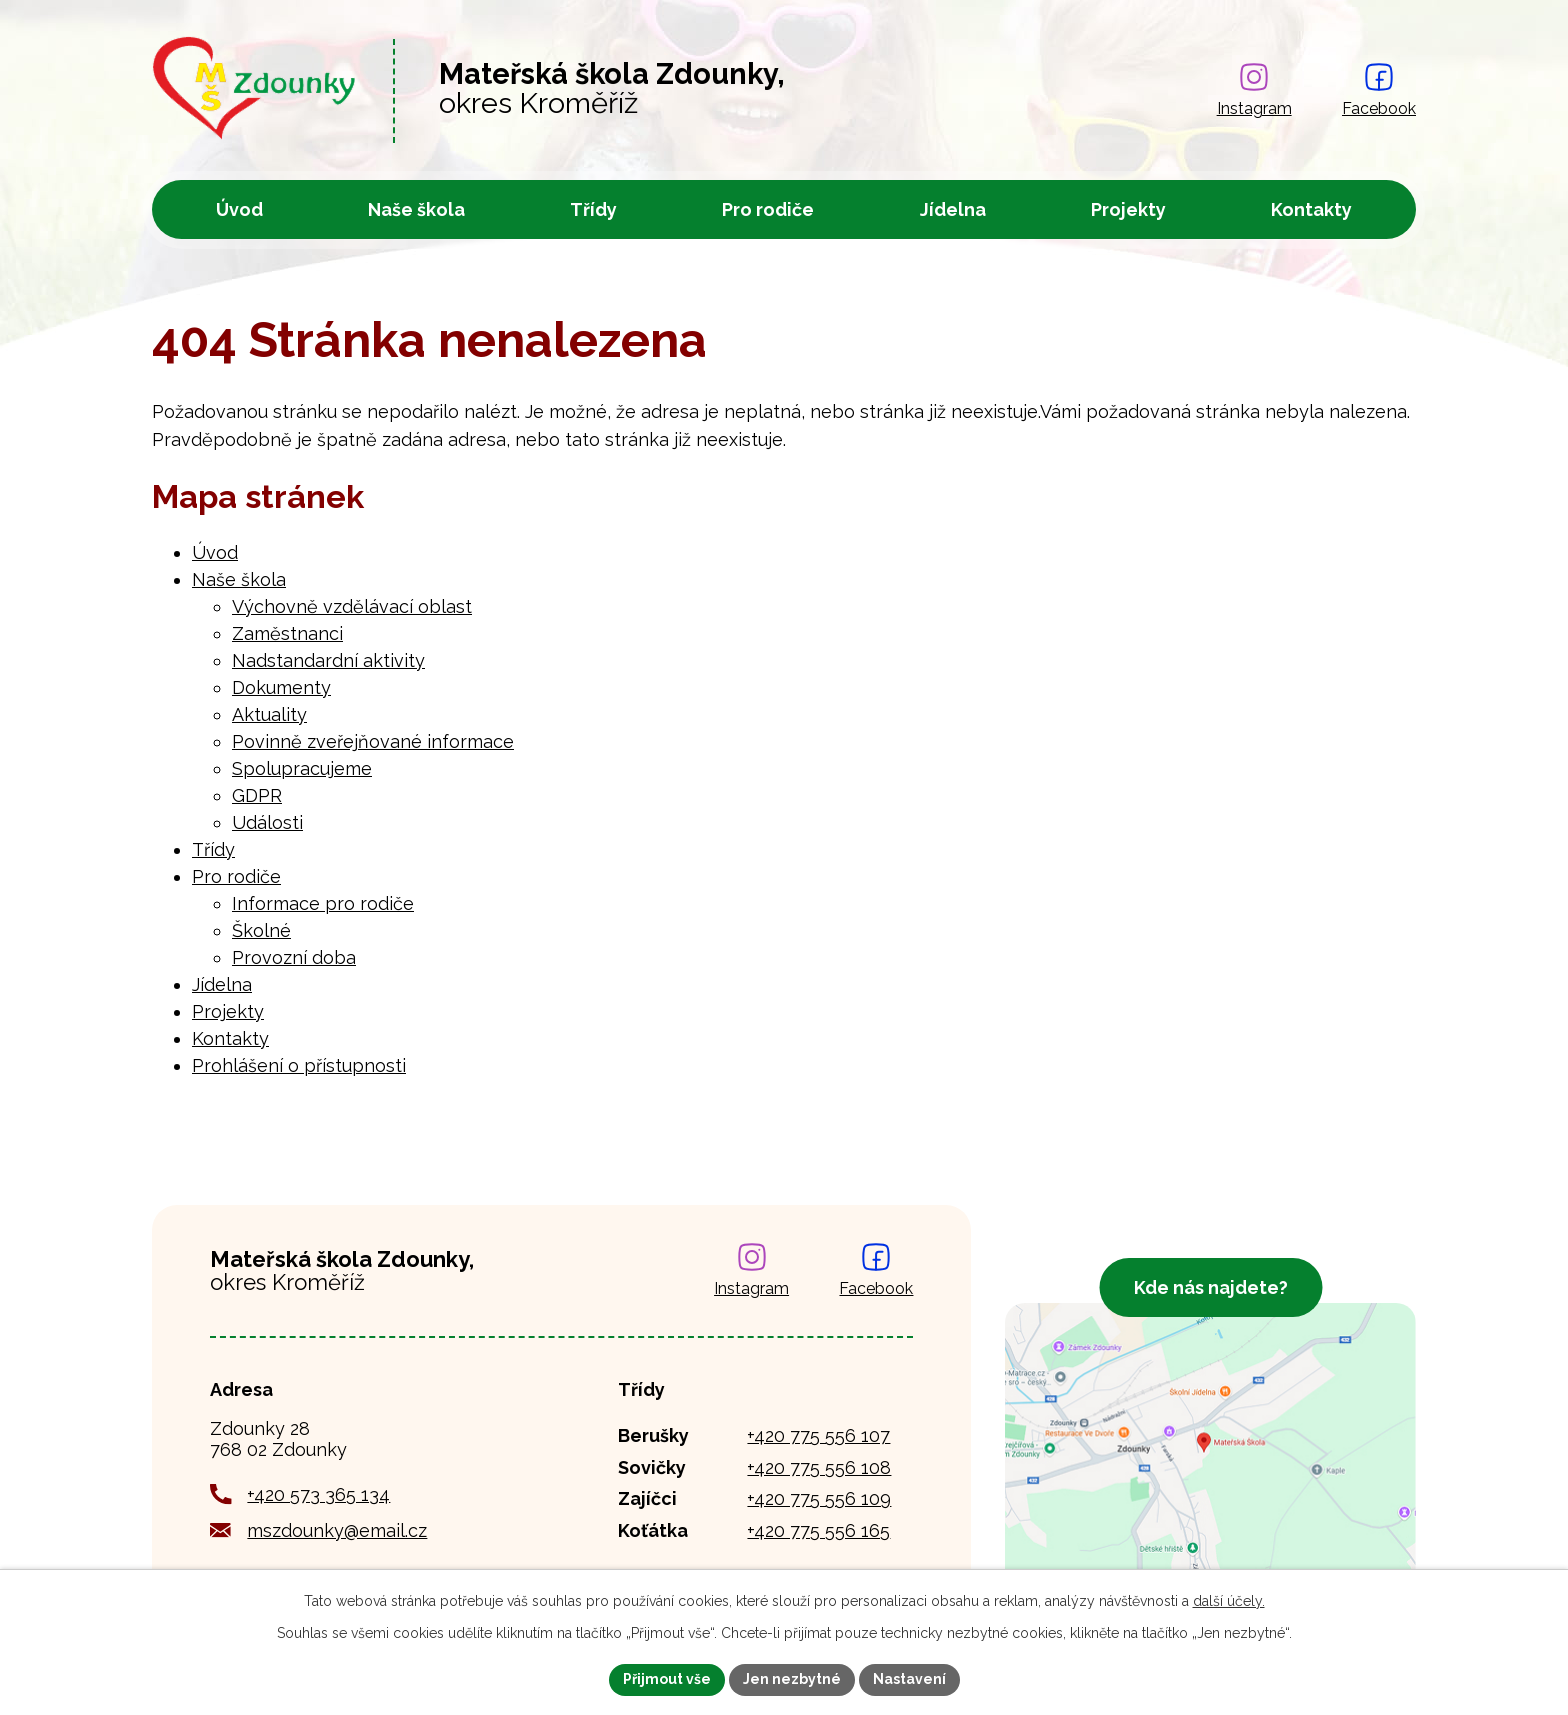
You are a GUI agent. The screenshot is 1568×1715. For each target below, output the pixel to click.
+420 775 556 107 (818, 1435)
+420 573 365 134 (318, 1494)
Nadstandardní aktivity (328, 660)
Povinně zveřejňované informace (373, 741)
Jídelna (953, 209)
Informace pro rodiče (323, 903)
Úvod (239, 209)
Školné (261, 930)
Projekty (1128, 209)
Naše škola (416, 209)
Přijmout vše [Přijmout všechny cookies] (667, 1679)
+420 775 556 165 (818, 1530)
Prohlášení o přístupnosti (299, 1065)
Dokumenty (281, 687)
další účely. (1229, 1601)
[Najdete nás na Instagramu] (1254, 91)
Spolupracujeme (302, 768)
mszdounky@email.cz (337, 1530)
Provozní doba (294, 957)
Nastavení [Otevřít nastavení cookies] (909, 1679)
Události (267, 822)
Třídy (593, 209)
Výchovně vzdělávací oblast (352, 606)
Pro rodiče (768, 209)
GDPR (257, 795)
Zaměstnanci (287, 633)
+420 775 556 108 (819, 1467)
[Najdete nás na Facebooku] (1379, 91)
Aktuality (269, 714)
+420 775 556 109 (819, 1498)
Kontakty (1311, 209)
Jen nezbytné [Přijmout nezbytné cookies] (792, 1679)
